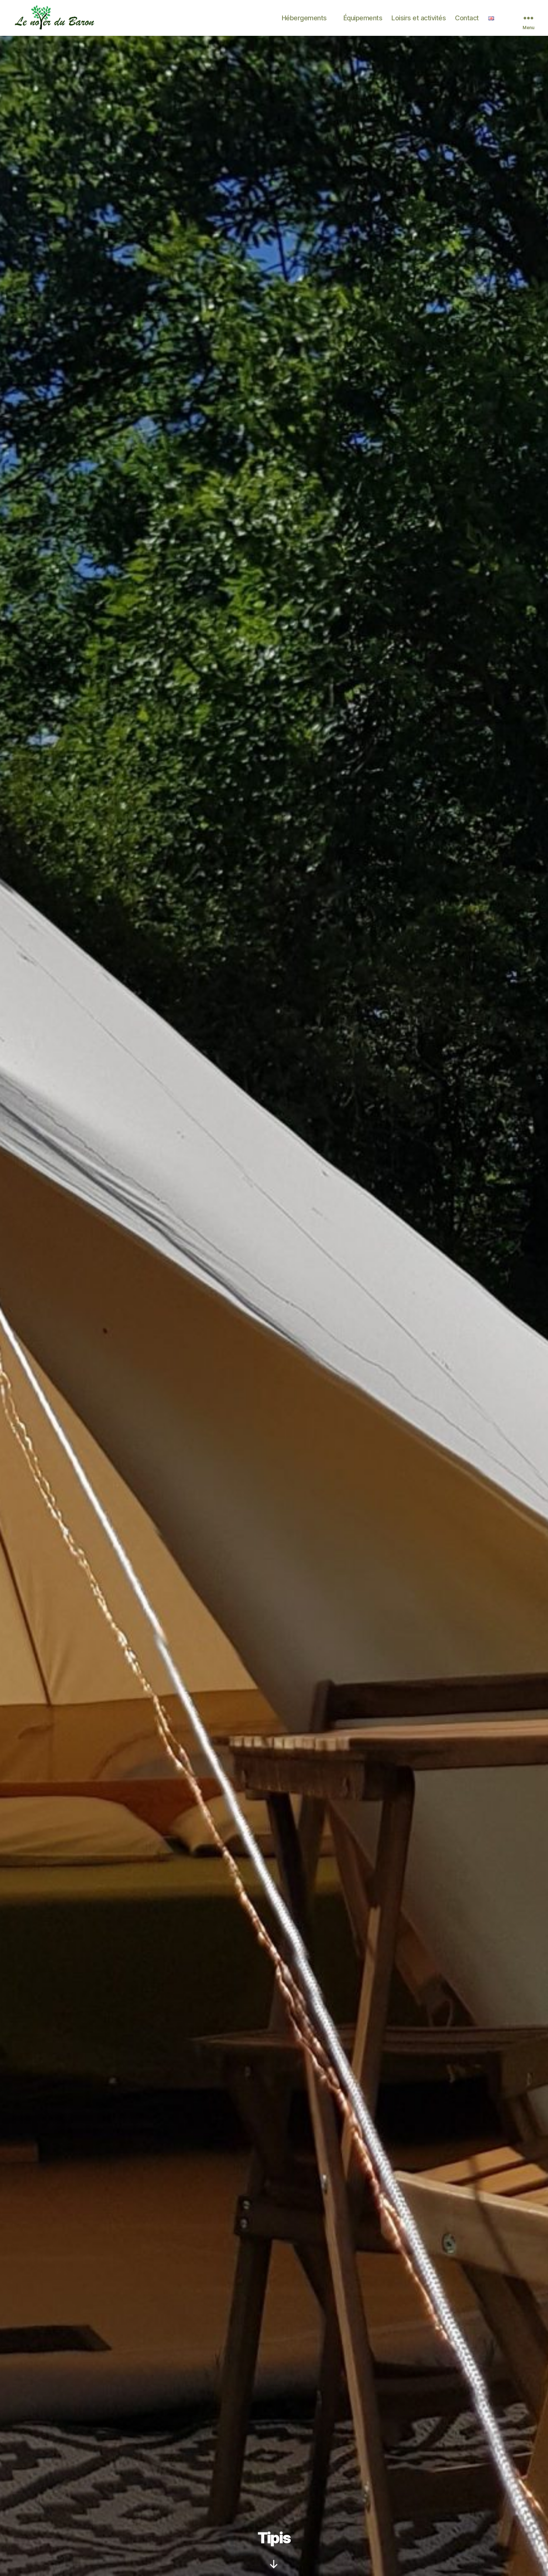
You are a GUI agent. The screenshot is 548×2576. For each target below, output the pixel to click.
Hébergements (304, 20)
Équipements (363, 20)
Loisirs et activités (418, 20)
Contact (467, 20)
